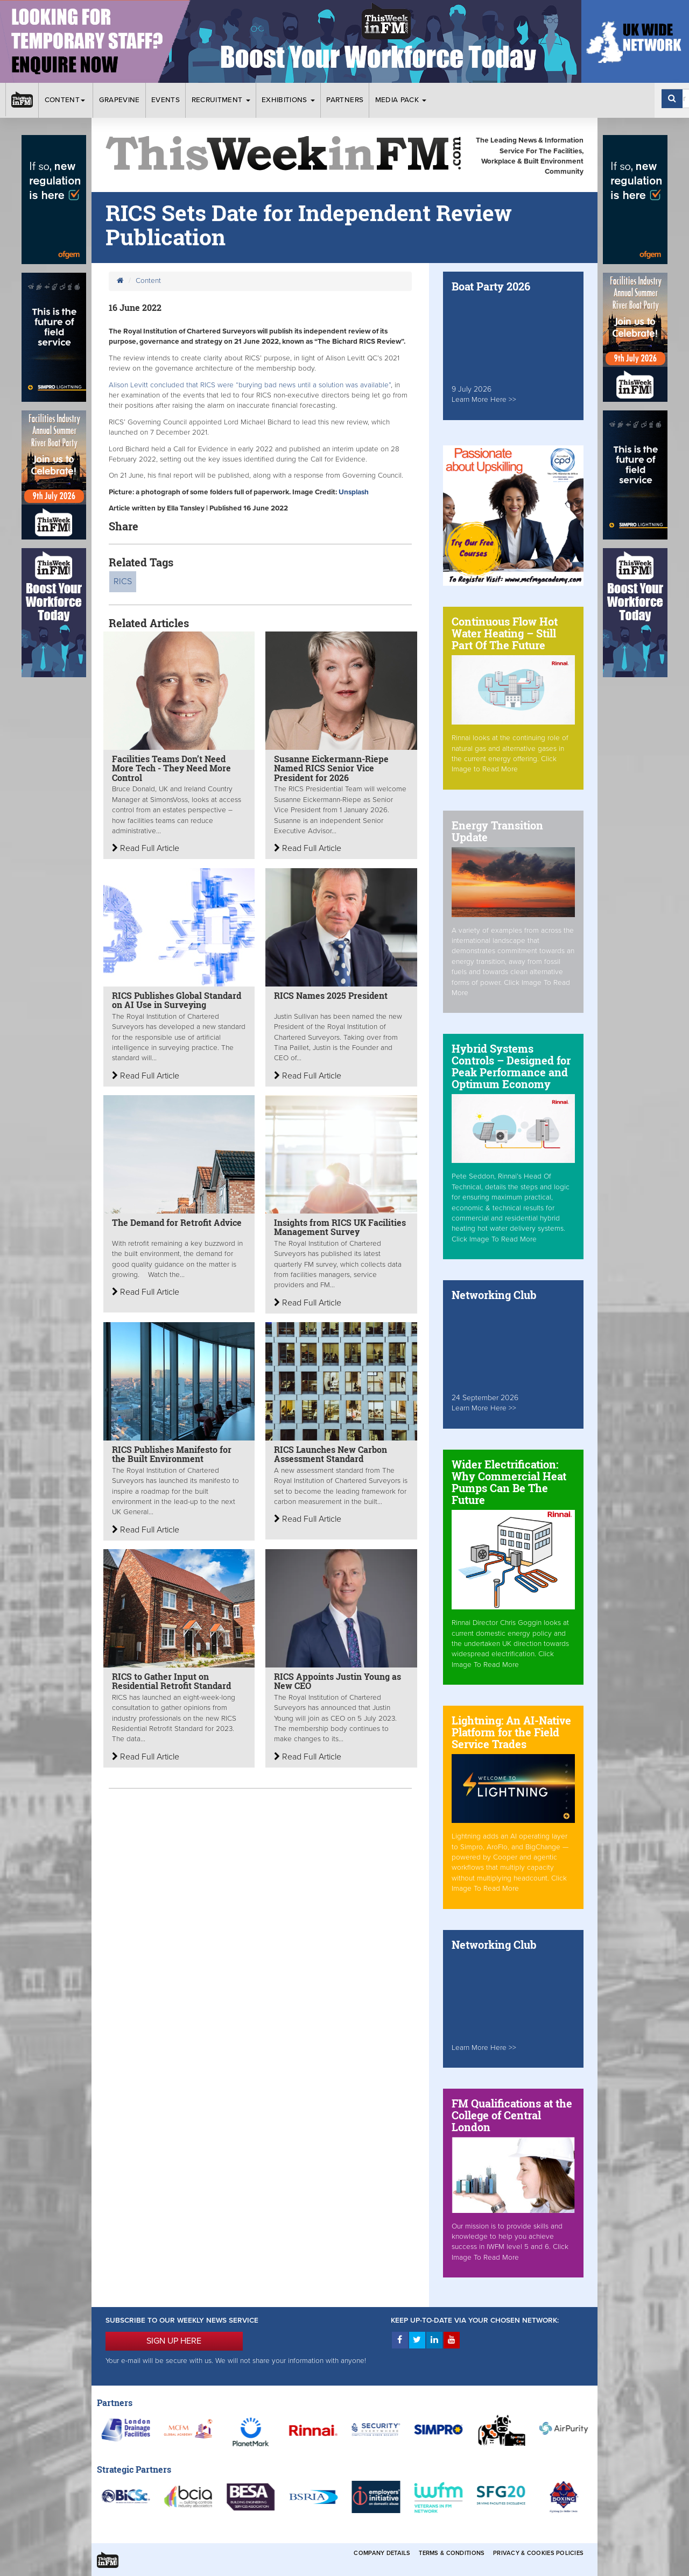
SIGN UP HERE (173, 2341)
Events (165, 100)
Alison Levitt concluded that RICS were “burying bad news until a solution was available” (250, 385)
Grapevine (119, 100)
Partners (344, 100)
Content (66, 100)
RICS (123, 581)
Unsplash (354, 492)
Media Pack (401, 100)
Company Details (382, 2553)
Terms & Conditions (451, 2553)
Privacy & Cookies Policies (538, 2553)
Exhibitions (288, 100)
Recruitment (221, 100)
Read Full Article (145, 848)
